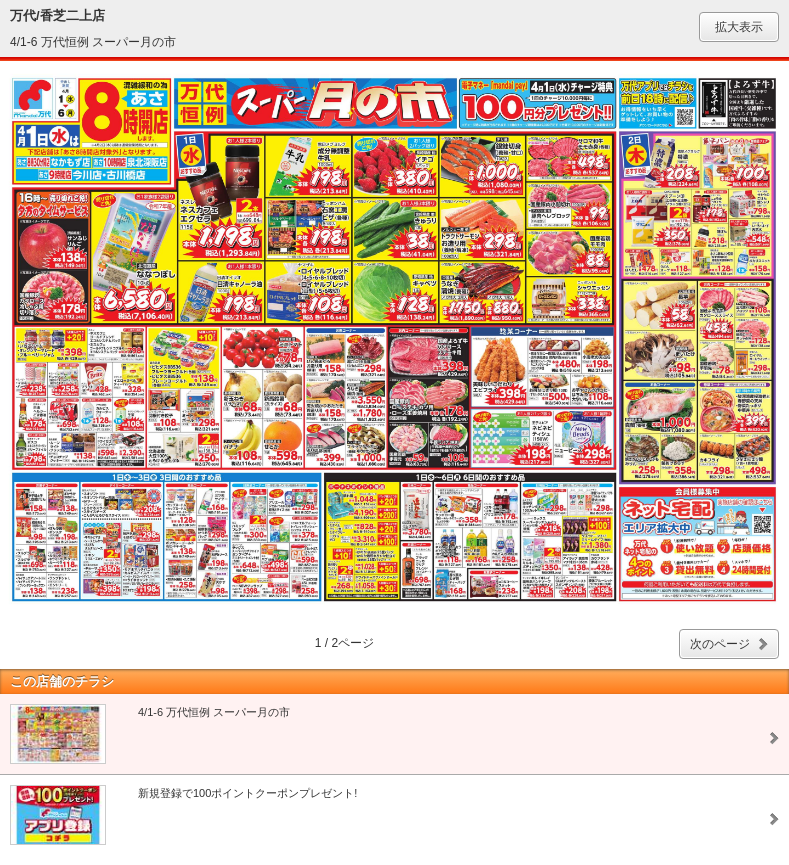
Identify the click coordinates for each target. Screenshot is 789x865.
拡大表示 (739, 27)
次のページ (720, 644)
